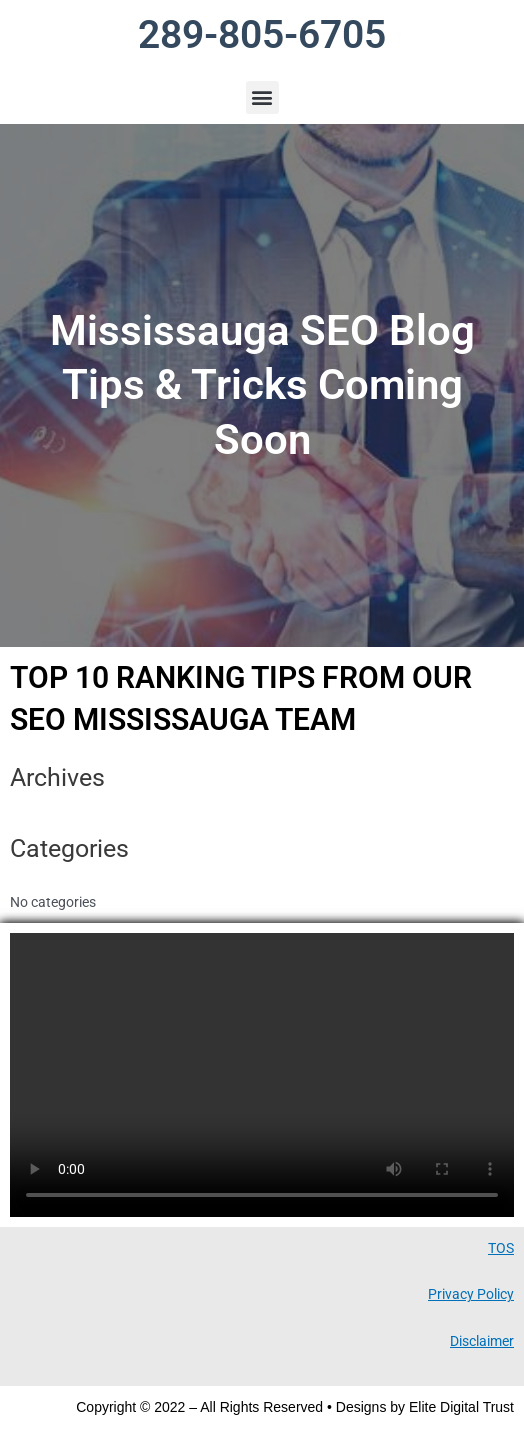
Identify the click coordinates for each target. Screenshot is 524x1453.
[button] (262, 97)
